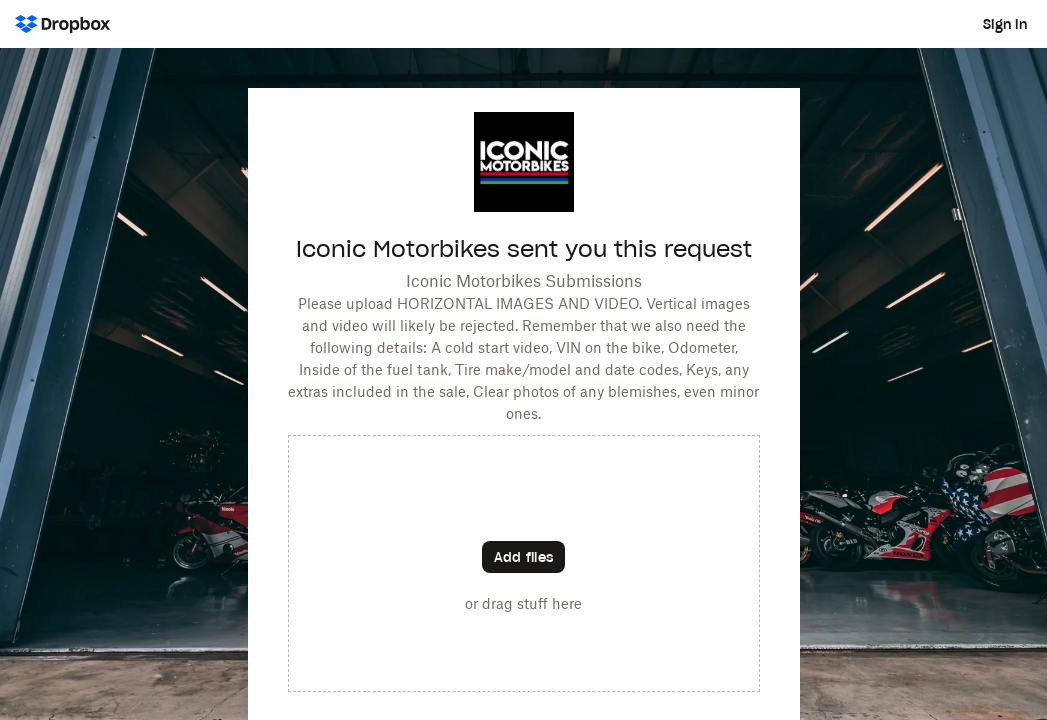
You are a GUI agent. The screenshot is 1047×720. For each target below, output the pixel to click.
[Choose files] (523, 557)
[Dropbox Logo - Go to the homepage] (62, 24)
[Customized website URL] (524, 206)
